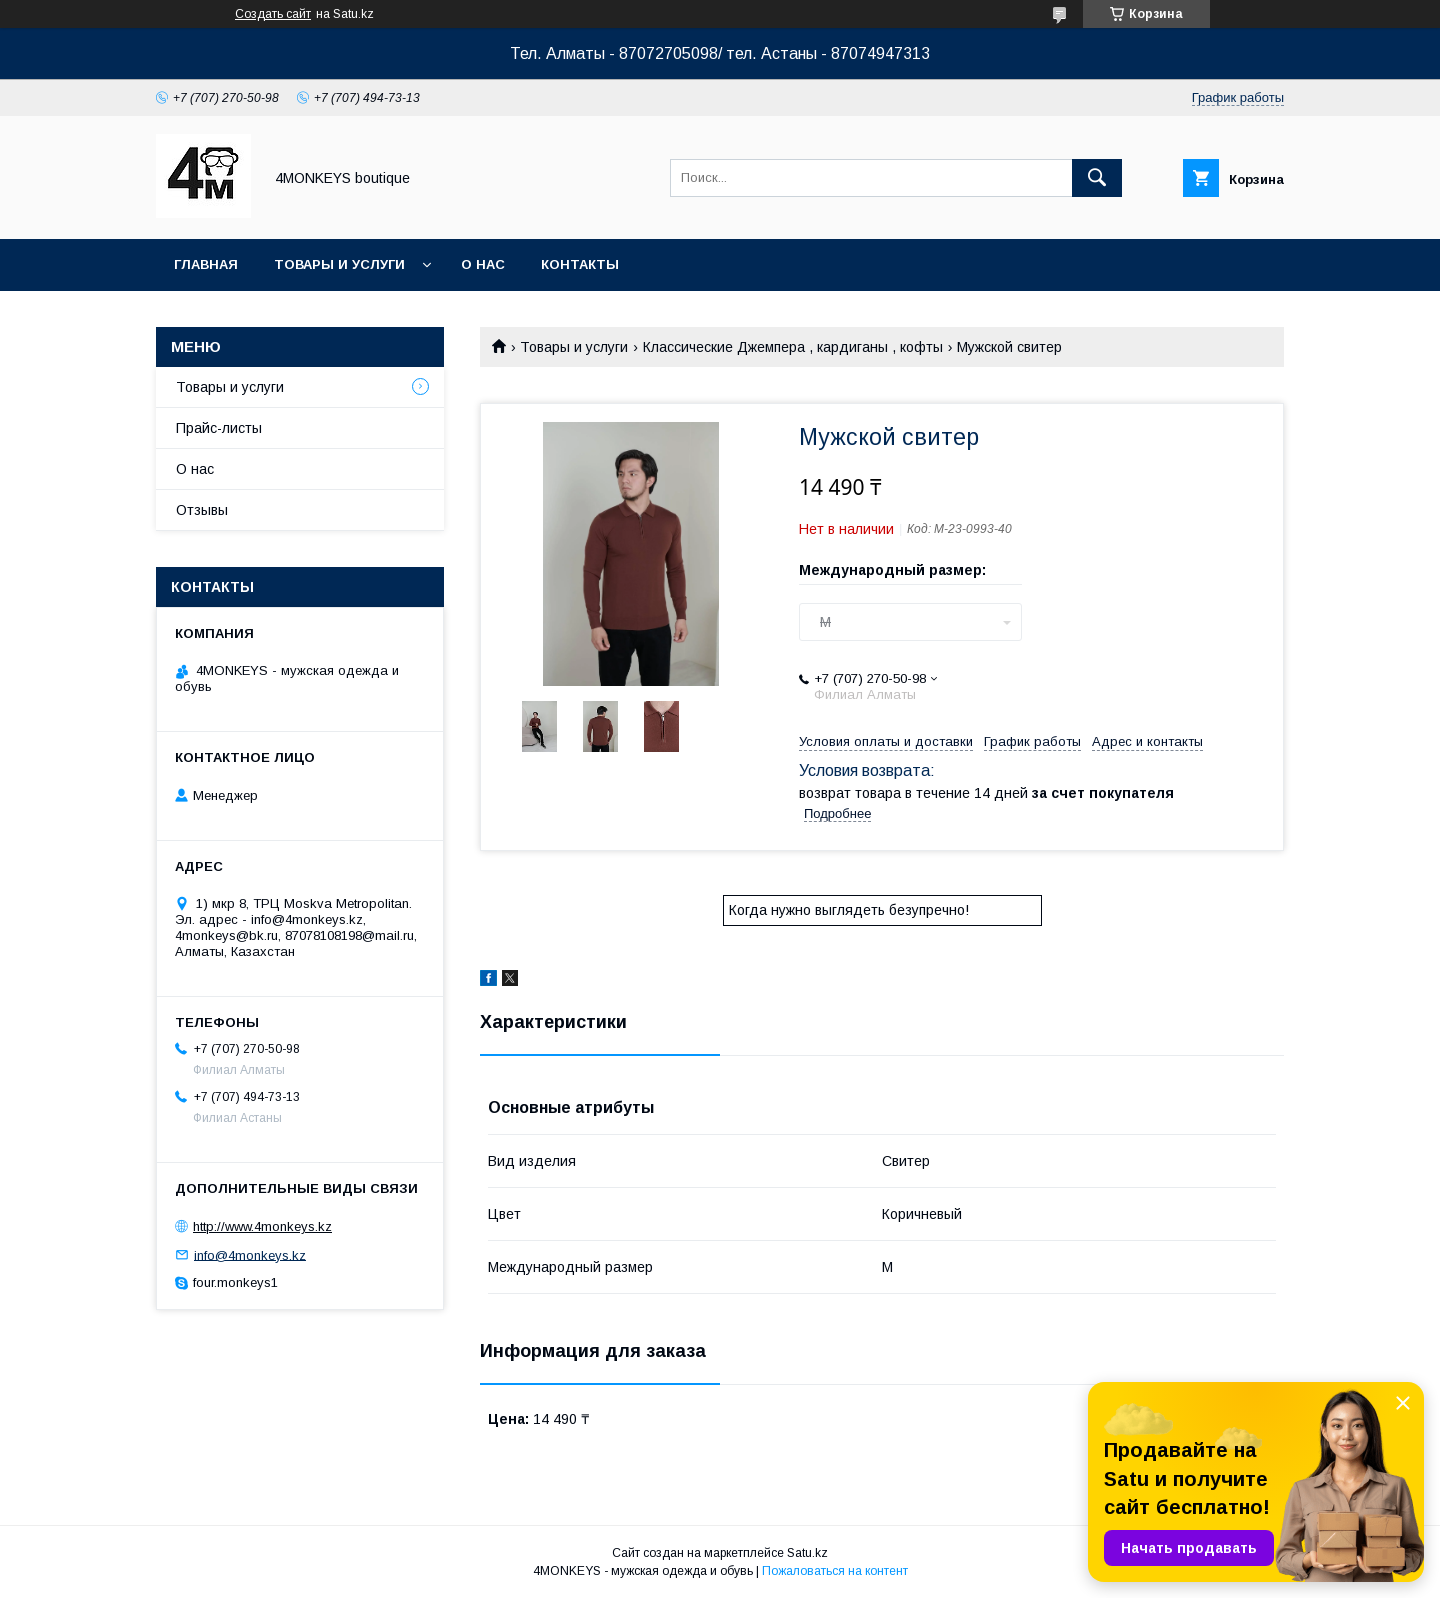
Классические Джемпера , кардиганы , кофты (793, 347)
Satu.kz (807, 1553)
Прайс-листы (219, 428)
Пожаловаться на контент (835, 1571)
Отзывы (202, 510)
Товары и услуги (339, 264)
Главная (206, 264)
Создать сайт (273, 14)
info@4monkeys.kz (250, 1254)
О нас (483, 264)
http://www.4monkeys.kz (262, 1226)
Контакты (580, 264)
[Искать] (1097, 178)
